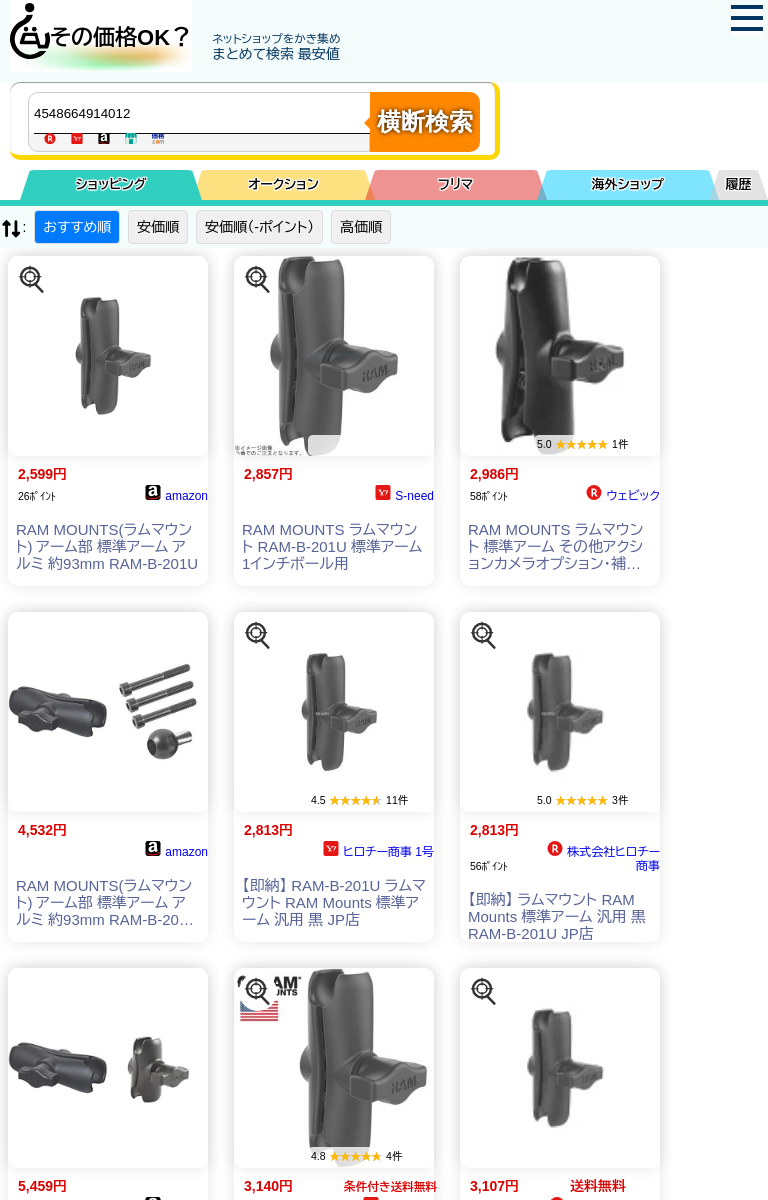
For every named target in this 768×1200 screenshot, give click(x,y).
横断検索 (425, 121)
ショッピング (111, 184)
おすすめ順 (77, 227)
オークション (283, 184)
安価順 (158, 227)
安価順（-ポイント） (259, 227)
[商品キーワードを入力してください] (204, 113)
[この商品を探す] (32, 280)
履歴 (739, 184)
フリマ (455, 184)
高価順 (361, 227)
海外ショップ (628, 184)
